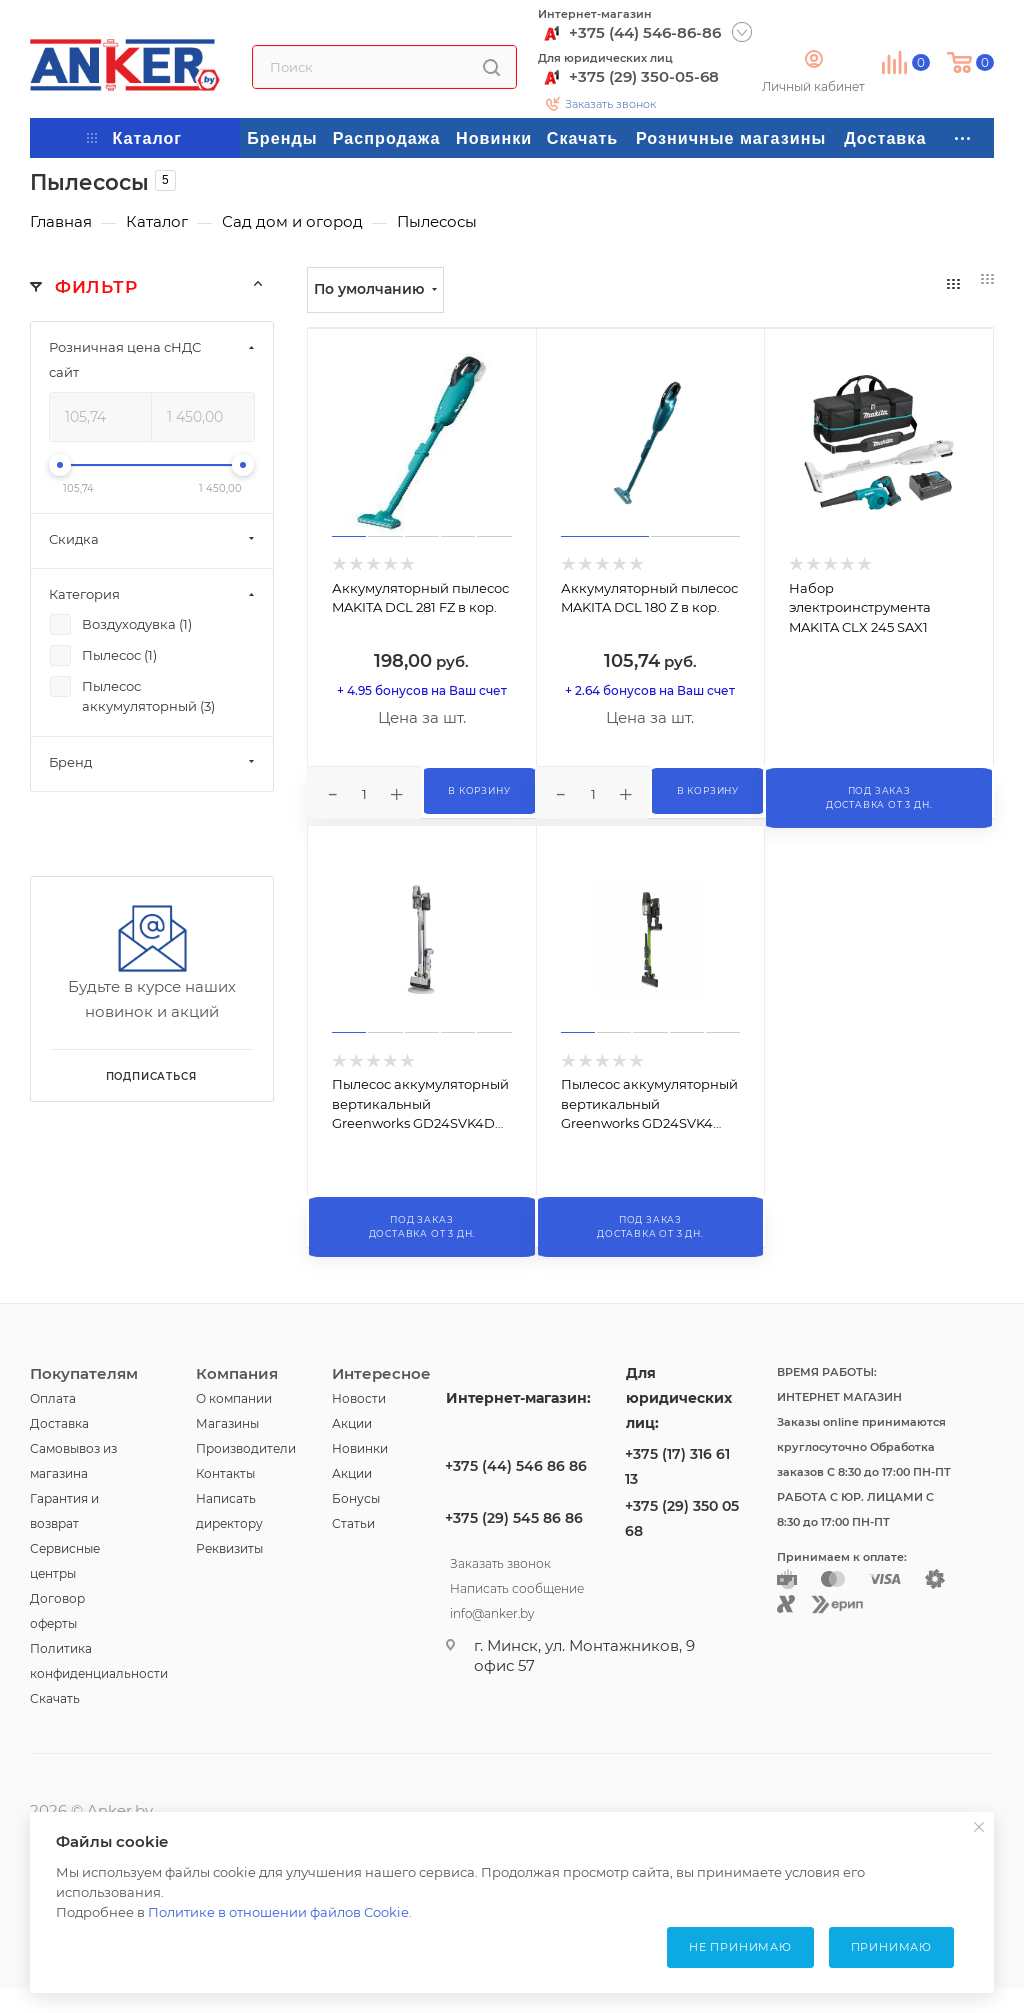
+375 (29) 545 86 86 (514, 1518)
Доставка (59, 1423)
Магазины (227, 1423)
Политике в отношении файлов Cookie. (280, 1912)
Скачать (55, 1698)
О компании (234, 1398)
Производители (246, 1448)
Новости (359, 1398)
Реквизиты (229, 1548)
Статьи (353, 1523)
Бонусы (356, 1498)
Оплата (53, 1398)
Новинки (360, 1448)
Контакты (225, 1473)
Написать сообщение (517, 1586)
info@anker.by (492, 1611)
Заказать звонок (610, 104)
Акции (352, 1423)
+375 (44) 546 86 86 (516, 1466)
